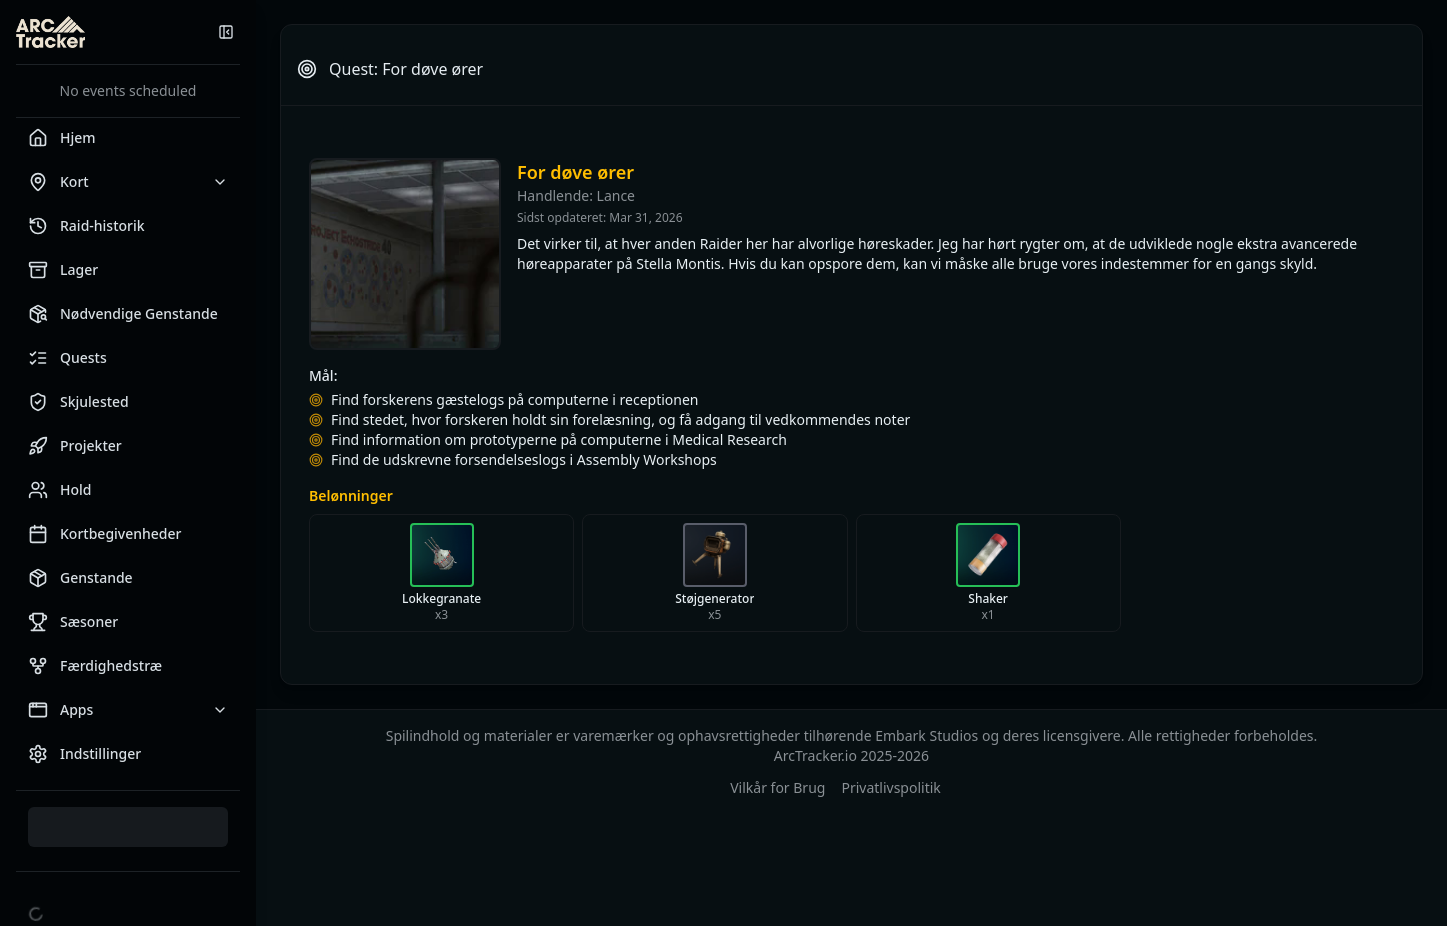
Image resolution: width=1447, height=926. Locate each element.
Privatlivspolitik (890, 787)
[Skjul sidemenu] (226, 32)
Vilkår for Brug (777, 787)
